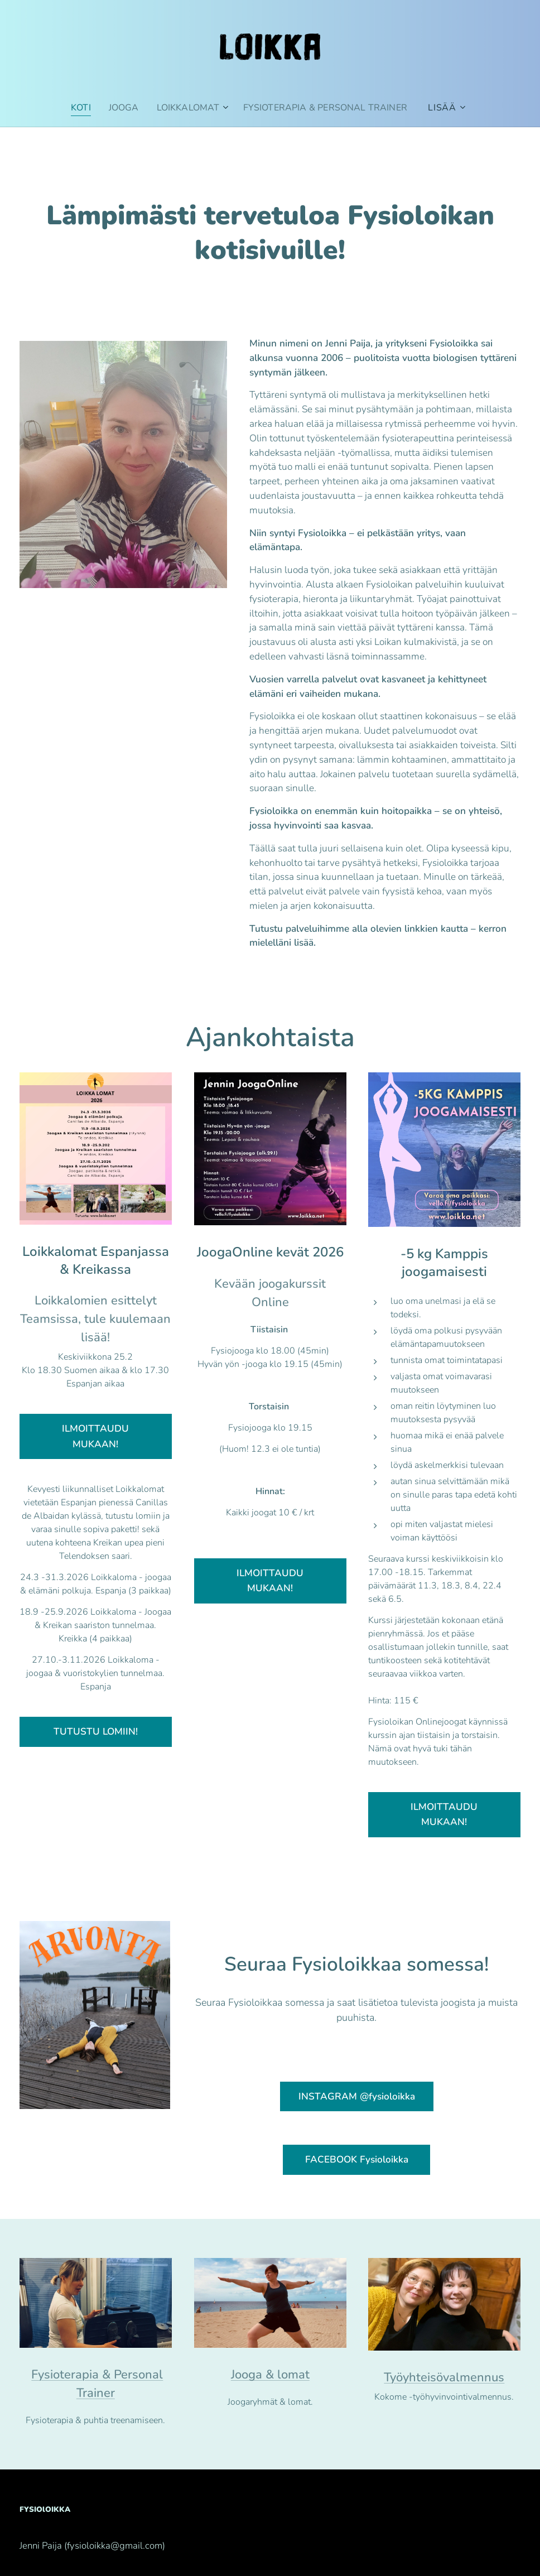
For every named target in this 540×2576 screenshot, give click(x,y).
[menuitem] (77, 108)
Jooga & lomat (269, 2374)
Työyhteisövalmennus (444, 2377)
